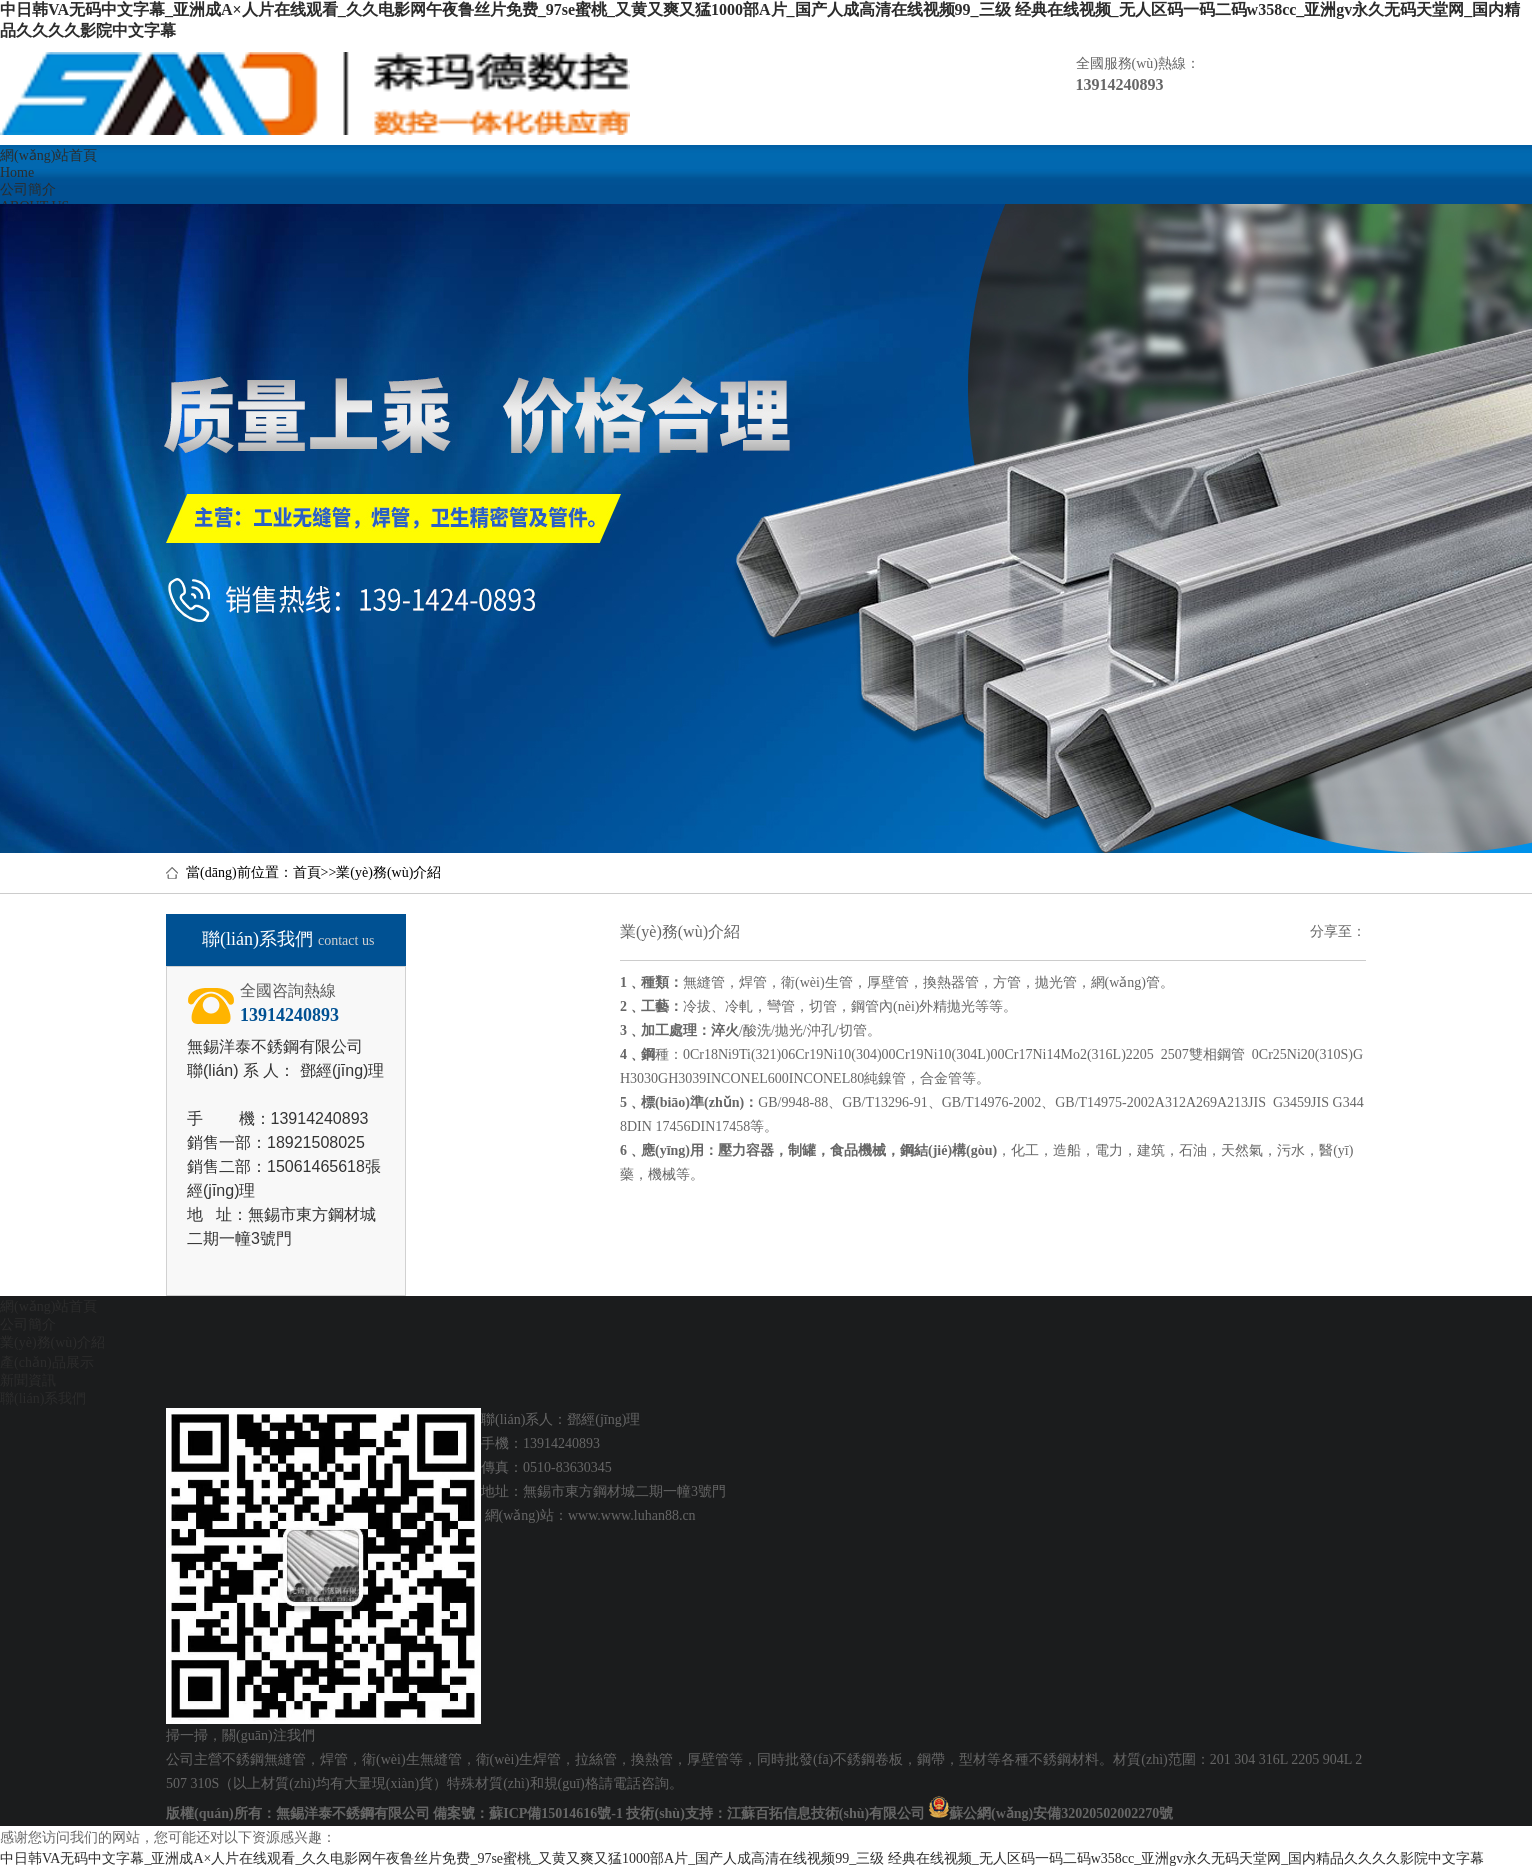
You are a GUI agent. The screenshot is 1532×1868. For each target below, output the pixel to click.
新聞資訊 (28, 1380)
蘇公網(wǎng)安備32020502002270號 (1061, 1813)
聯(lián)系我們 (43, 1398)
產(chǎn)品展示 (47, 1362)
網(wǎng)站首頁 (48, 1306)
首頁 (307, 872)
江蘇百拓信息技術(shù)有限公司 (826, 1813)
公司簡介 (28, 1324)
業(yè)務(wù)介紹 (388, 872)
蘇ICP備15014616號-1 (556, 1813)
